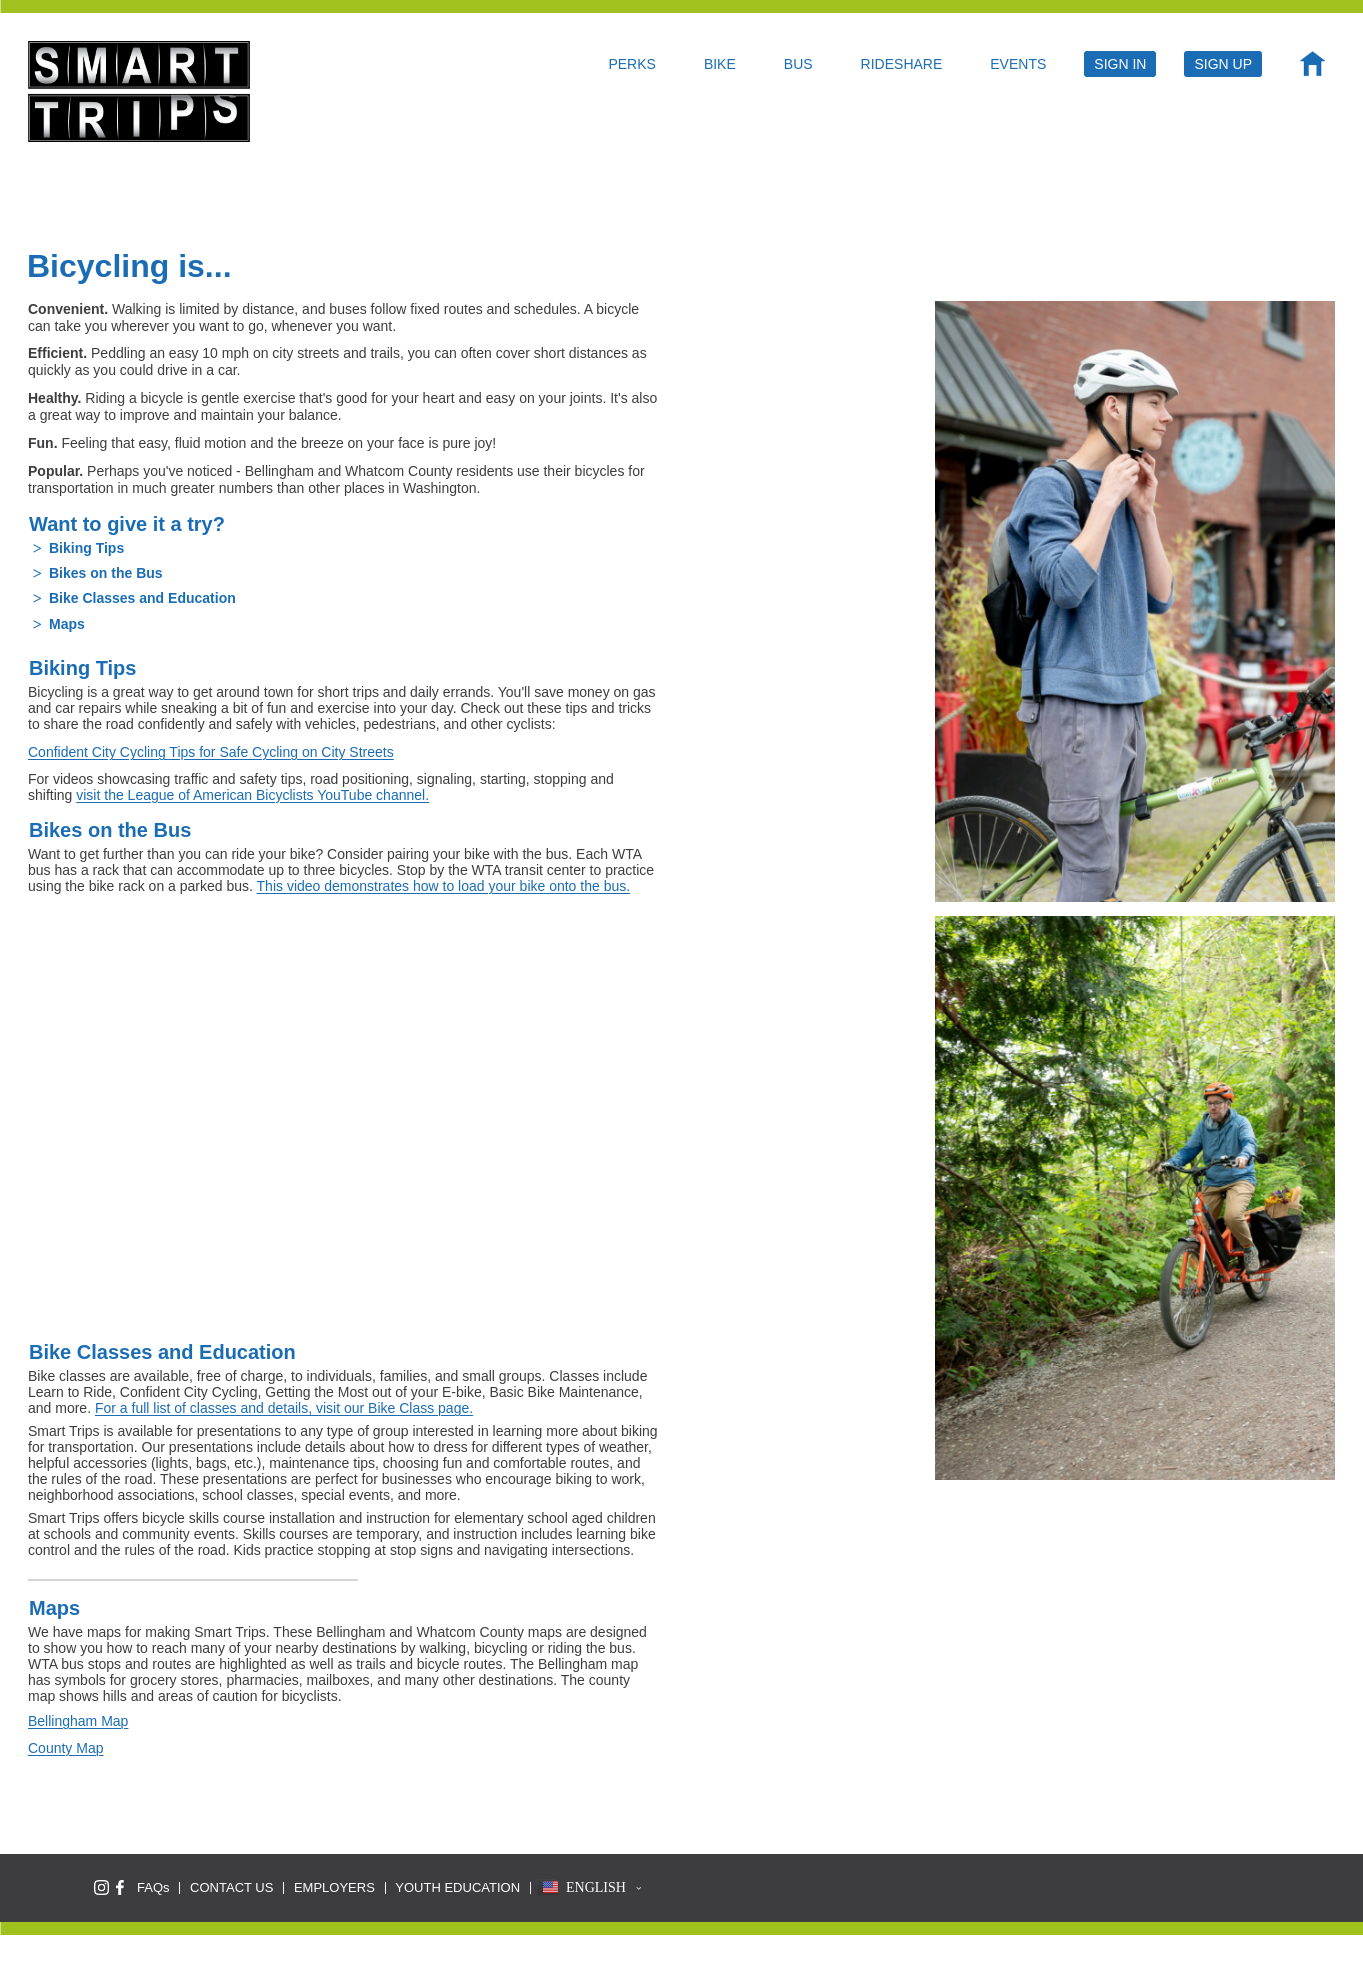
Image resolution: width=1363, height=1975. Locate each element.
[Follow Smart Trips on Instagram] (101, 1887)
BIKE (720, 64)
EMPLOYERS (334, 1887)
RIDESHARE (902, 64)
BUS (798, 64)
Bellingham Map (78, 1721)
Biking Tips (86, 548)
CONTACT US (231, 1887)
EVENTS (1018, 64)
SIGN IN (1120, 64)
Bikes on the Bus (106, 573)
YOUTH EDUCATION (457, 1887)
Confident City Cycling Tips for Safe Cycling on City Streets (211, 752)
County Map (65, 1748)
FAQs (153, 1887)
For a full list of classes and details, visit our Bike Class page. (284, 1408)
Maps (67, 624)
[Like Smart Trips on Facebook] (120, 1887)
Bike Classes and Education (142, 598)
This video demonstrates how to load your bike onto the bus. (444, 886)
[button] (589, 1888)
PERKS (631, 64)
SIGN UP (1223, 64)
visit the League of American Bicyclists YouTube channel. (252, 795)
